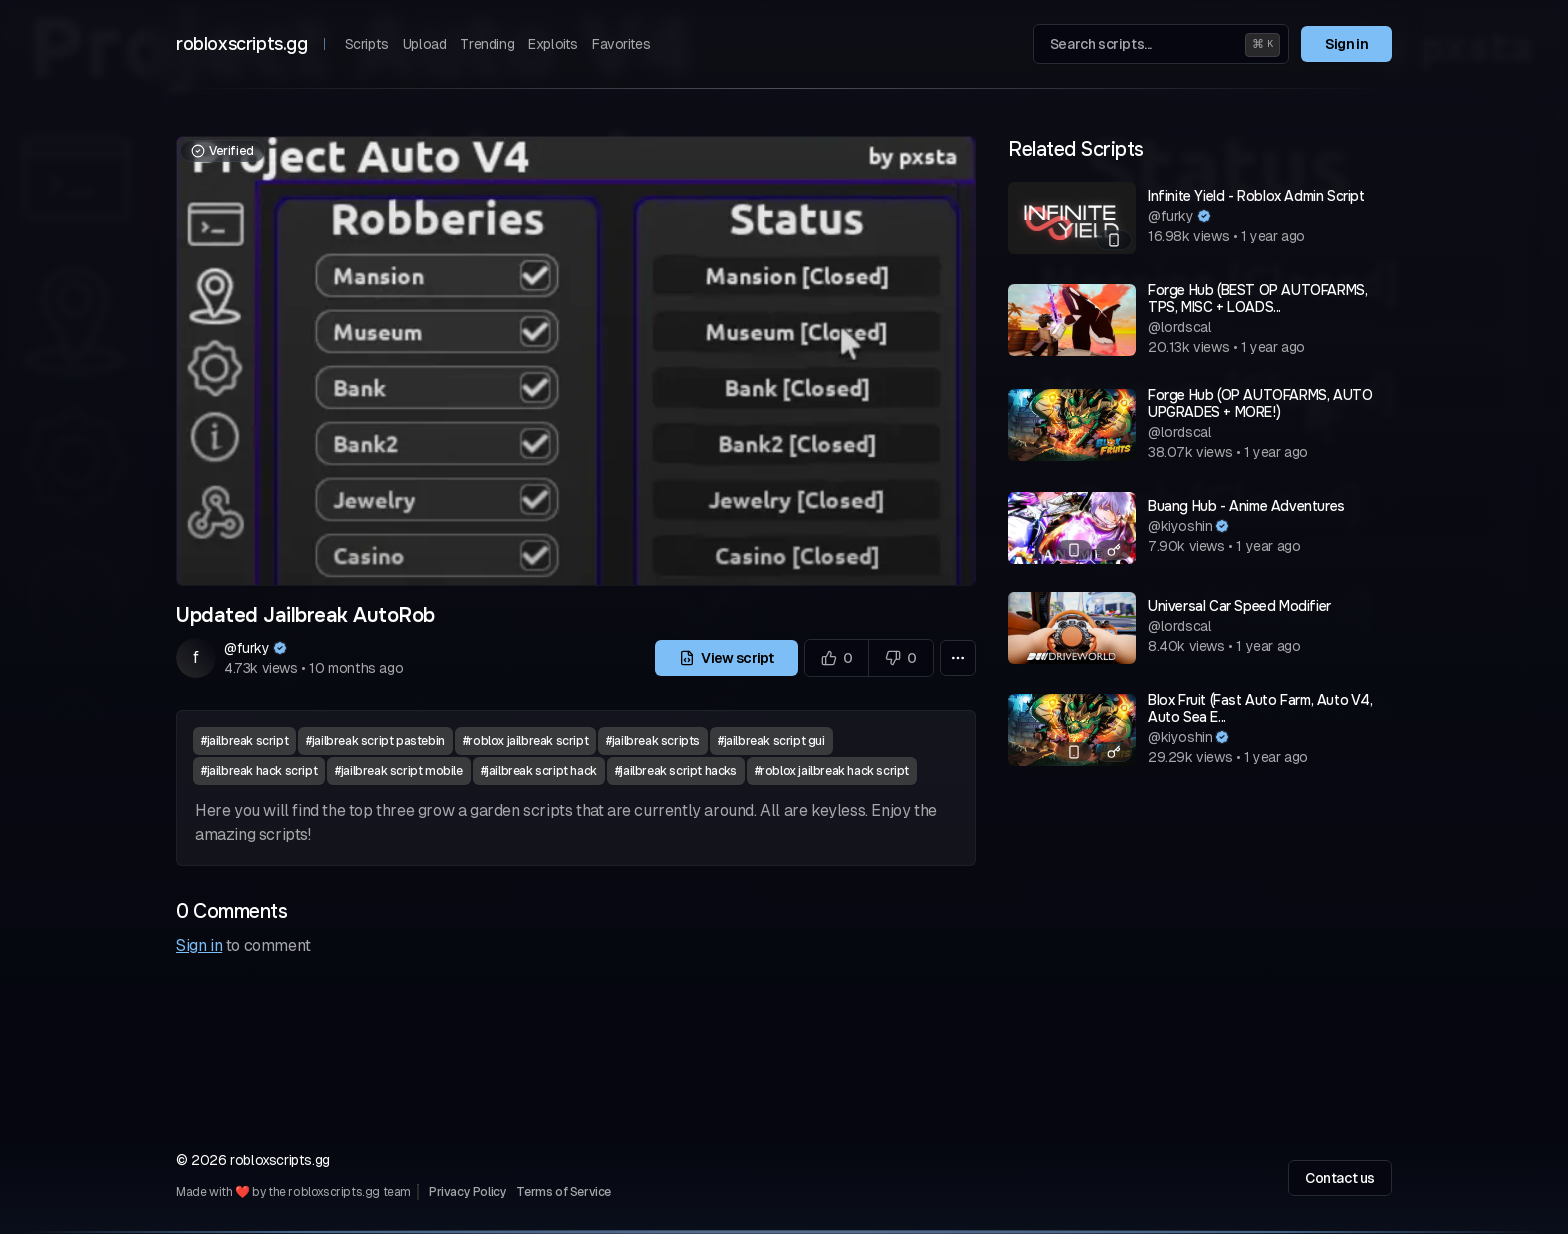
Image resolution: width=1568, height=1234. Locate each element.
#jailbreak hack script (259, 771)
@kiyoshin (1180, 526)
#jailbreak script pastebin (375, 741)
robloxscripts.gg (242, 44)
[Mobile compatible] (1114, 240)
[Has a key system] (1114, 550)
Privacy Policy (467, 1192)
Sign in (1346, 44)
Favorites (621, 44)
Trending (487, 44)
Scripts (367, 44)
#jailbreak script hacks (676, 771)
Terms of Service (563, 1192)
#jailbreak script (244, 741)
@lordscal (1179, 327)
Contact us (1340, 1178)
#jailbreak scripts (653, 741)
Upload (425, 44)
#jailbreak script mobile (398, 771)
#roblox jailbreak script (525, 741)
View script (726, 658)
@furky (247, 648)
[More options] (958, 658)
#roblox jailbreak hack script (832, 771)
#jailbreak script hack (539, 771)
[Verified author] (280, 648)
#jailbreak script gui (771, 741)
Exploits (553, 44)
